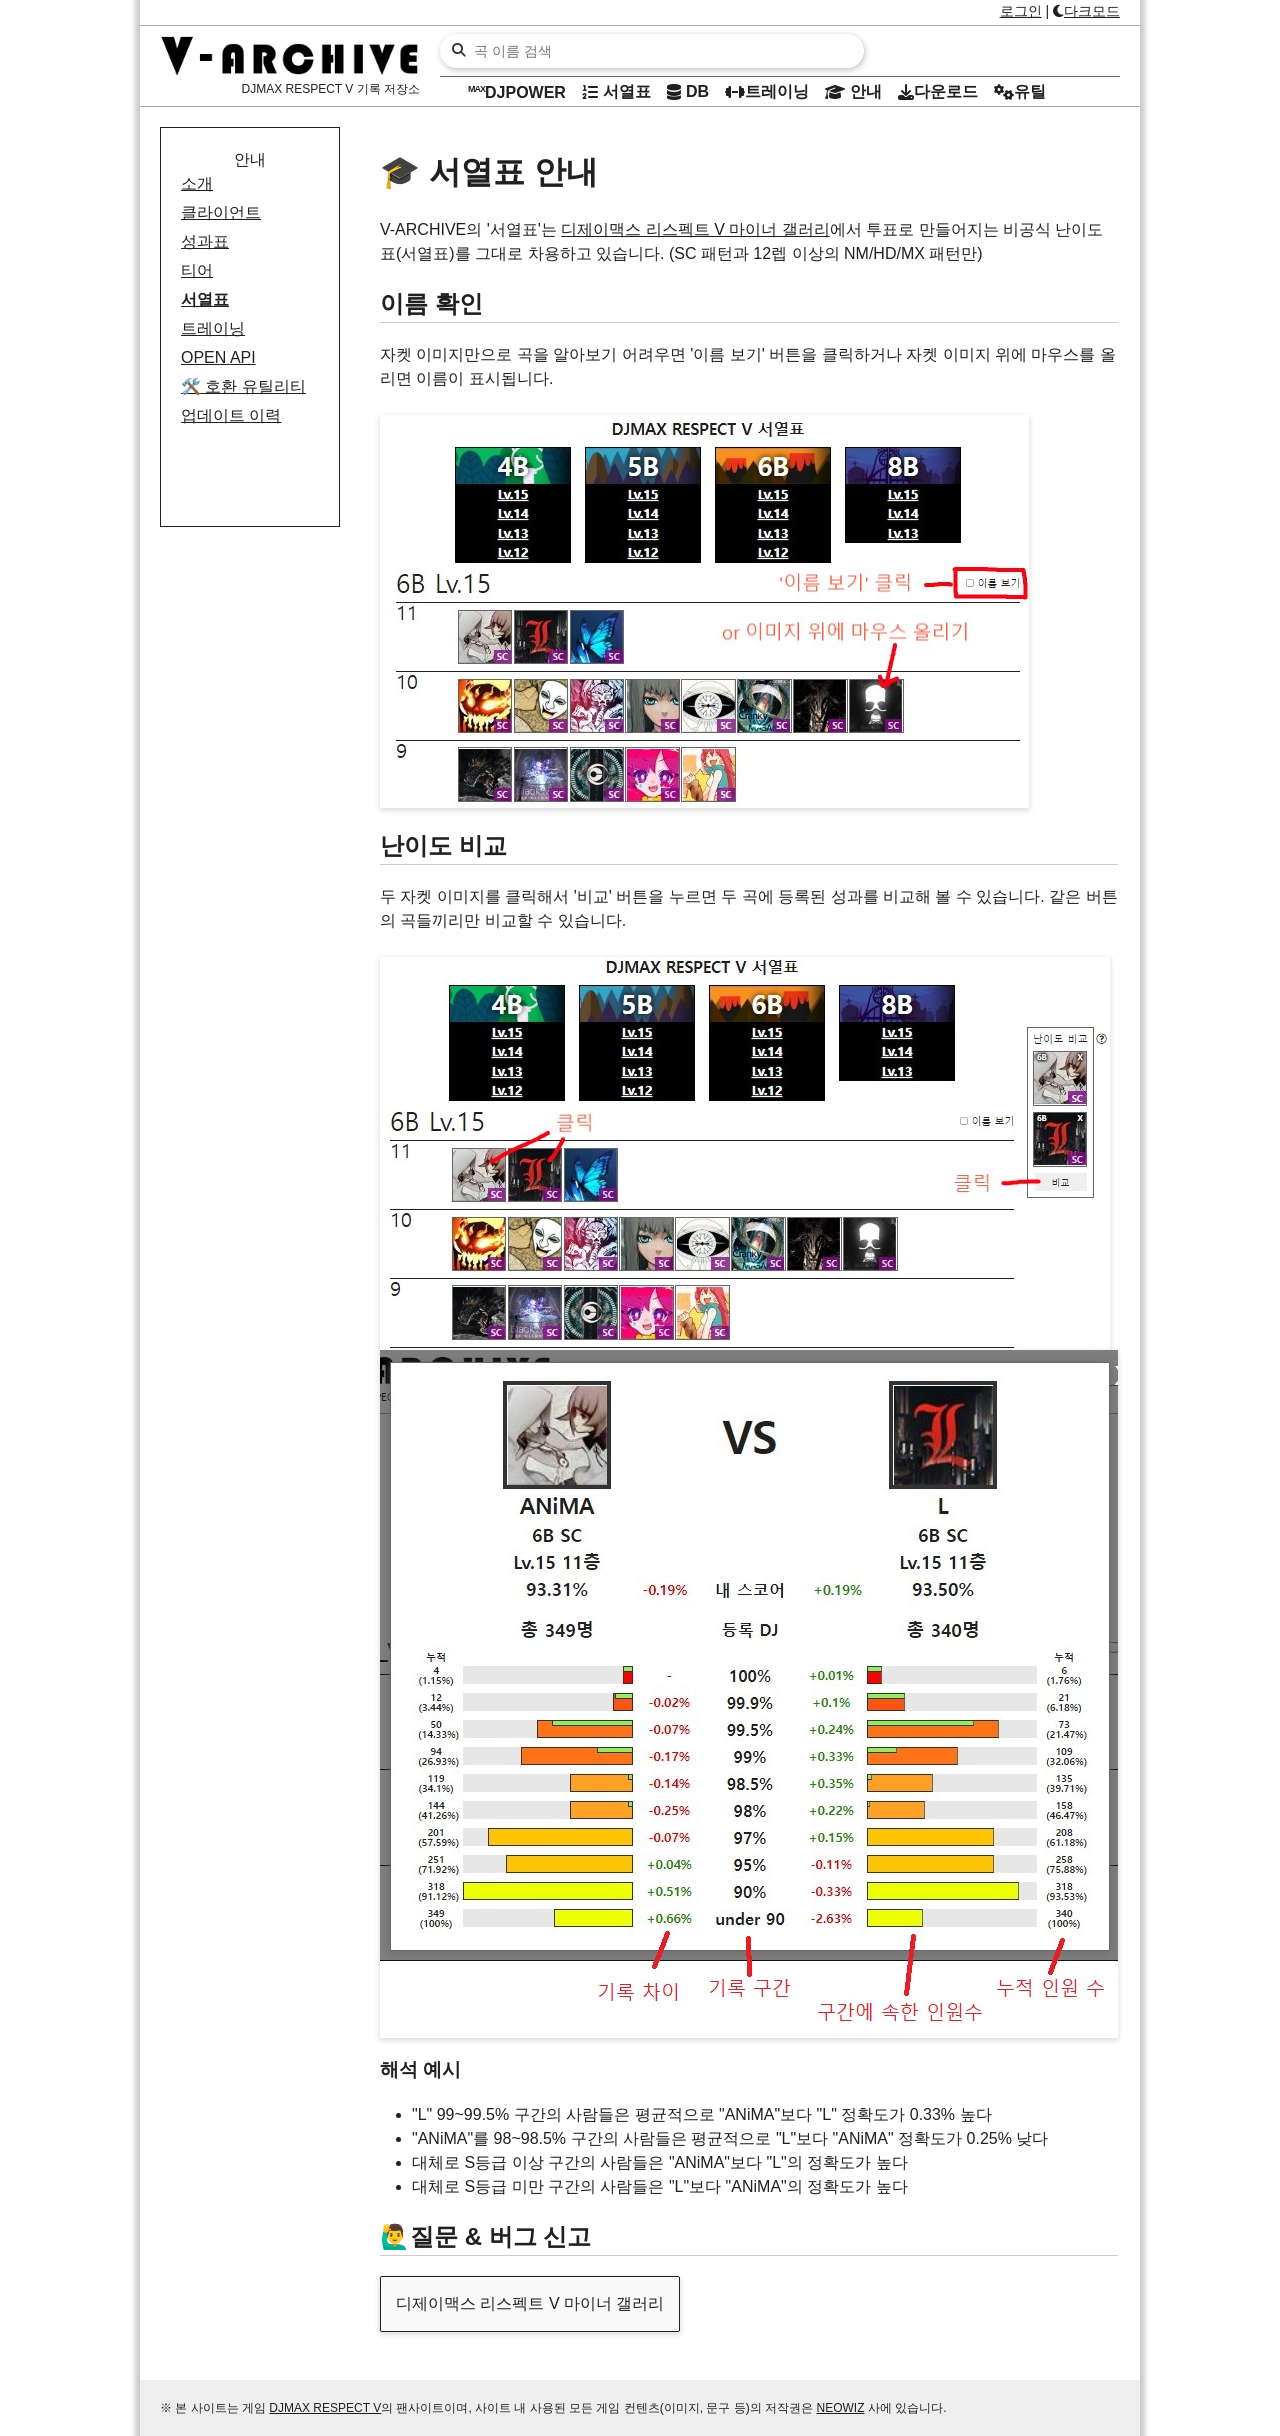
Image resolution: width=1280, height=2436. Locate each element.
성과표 (205, 241)
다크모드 (1086, 11)
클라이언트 (221, 212)
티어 (197, 270)
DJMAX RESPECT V (325, 2408)
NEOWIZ (841, 2408)
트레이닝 (213, 328)
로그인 (1021, 11)
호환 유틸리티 (243, 386)
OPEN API (218, 357)
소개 (197, 183)
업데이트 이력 (231, 415)
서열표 (205, 299)
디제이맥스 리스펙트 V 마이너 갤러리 (695, 229)
